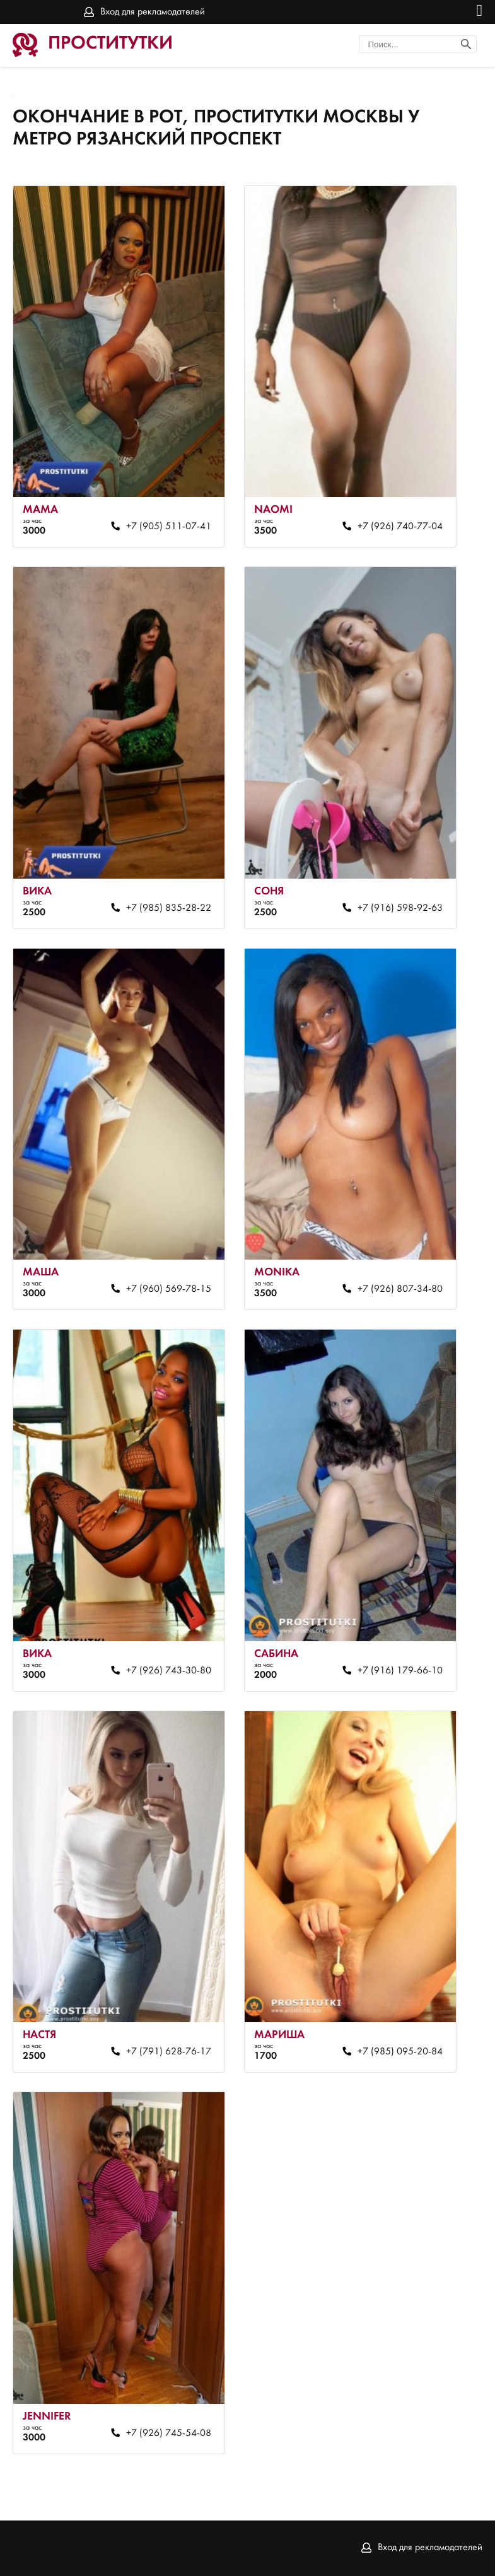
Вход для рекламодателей (152, 12)
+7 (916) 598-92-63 (400, 908)
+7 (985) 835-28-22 (168, 908)
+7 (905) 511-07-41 (168, 527)
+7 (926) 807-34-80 (400, 1289)
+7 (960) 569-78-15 (168, 1289)
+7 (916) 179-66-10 (400, 1671)
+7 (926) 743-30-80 (168, 1671)
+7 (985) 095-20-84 (400, 2052)
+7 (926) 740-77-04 (400, 527)
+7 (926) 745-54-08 (168, 2433)
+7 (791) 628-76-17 (168, 2052)
